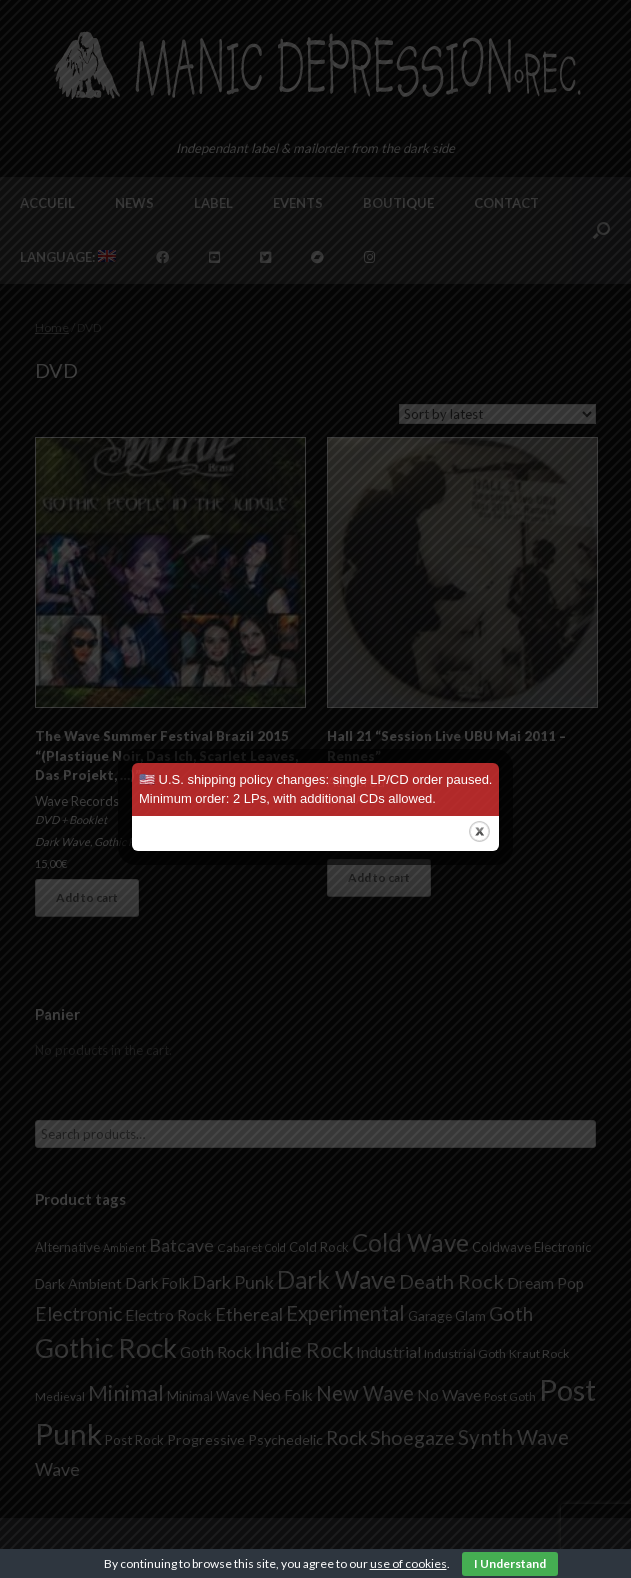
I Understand (510, 1563)
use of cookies (408, 1563)
